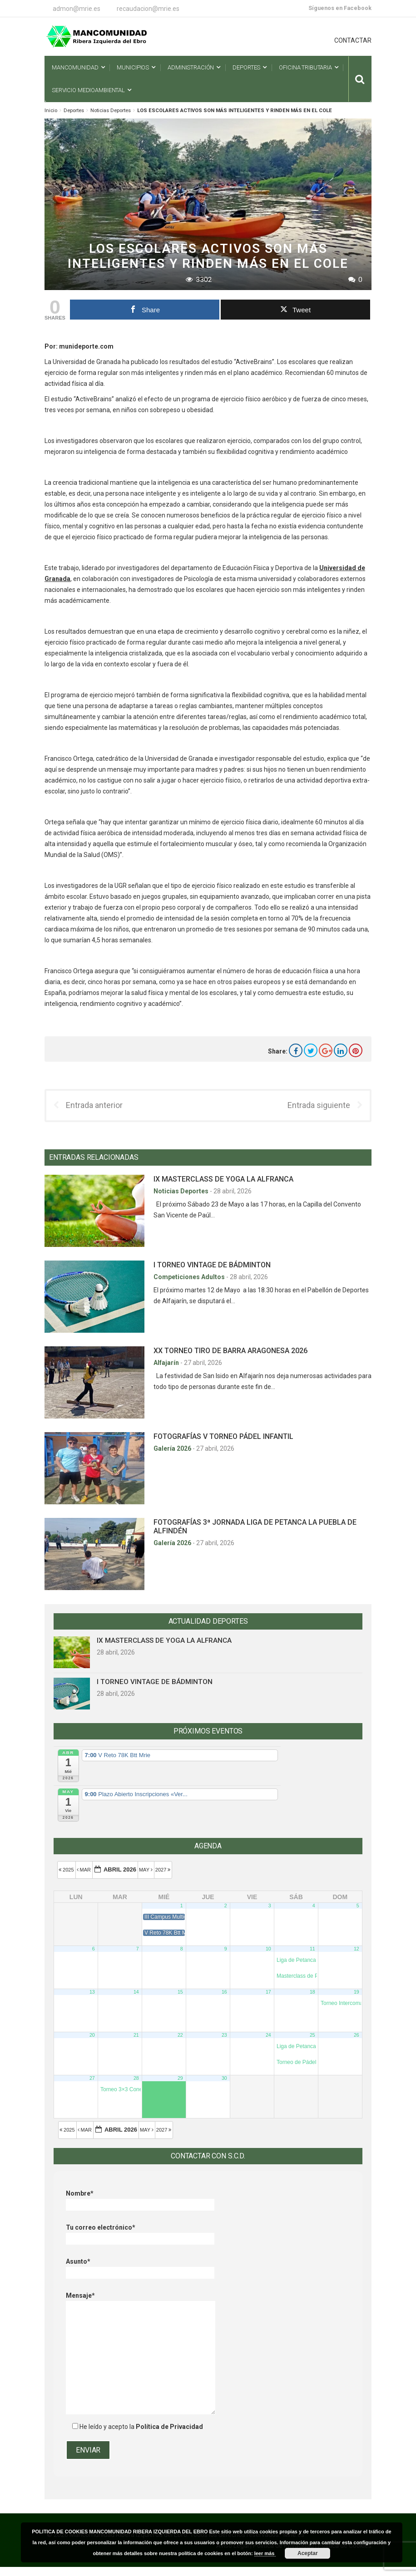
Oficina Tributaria (305, 67)
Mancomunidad (75, 67)
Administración (191, 67)
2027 (163, 1869)
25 (312, 2035)
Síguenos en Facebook (339, 8)
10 (268, 1948)
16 (224, 1992)
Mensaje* (140, 2301)
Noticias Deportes (110, 110)
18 (312, 1992)
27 (92, 2078)
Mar (85, 1869)
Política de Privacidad (169, 2426)
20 (92, 2035)
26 (356, 2035)
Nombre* (140, 2199)
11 (312, 1948)
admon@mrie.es (76, 8)
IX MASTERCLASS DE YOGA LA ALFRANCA (223, 1179)
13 (92, 1992)
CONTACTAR (352, 40)
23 (224, 2035)
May (146, 1869)
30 (224, 2078)
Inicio (51, 110)
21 (136, 2035)
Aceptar (307, 2553)
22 (180, 2035)
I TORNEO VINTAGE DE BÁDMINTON (212, 1265)
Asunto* (140, 2267)
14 (136, 1992)
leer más (265, 2553)
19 (356, 1992)
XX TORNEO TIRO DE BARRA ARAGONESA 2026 (230, 1350)
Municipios (133, 67)
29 (180, 2078)
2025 (67, 1869)
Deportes (246, 67)
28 (136, 2078)
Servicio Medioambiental (88, 90)
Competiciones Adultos (190, 1277)
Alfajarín (167, 1362)
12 (356, 1948)
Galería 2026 (173, 1448)
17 (268, 1992)
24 (268, 2035)
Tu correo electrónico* (140, 2233)
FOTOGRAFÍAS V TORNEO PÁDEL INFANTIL (223, 1436)
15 (180, 1992)
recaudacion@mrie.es (148, 8)
